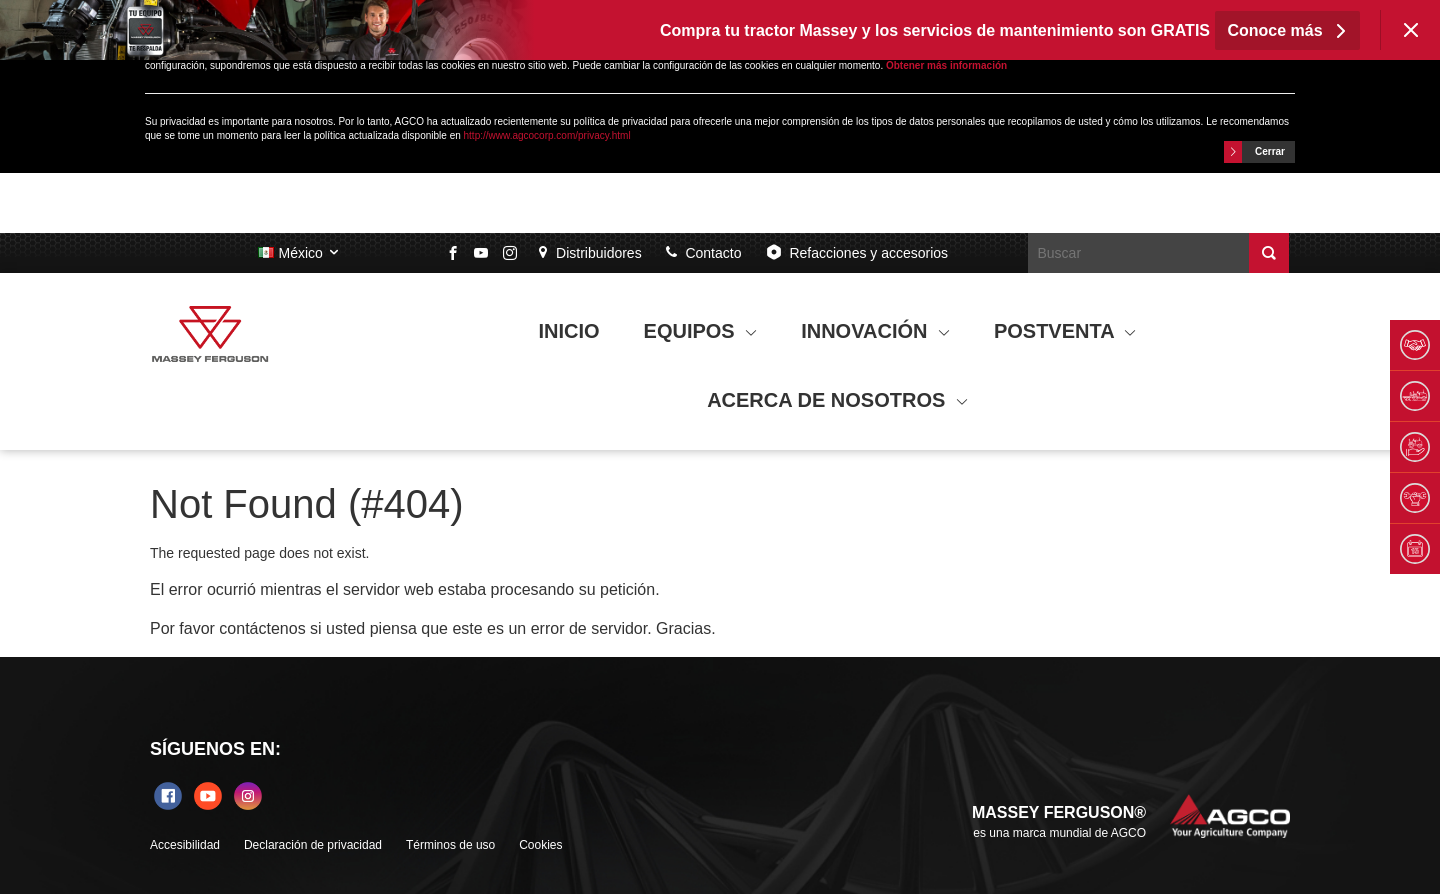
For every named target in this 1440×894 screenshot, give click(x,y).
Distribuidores (590, 253)
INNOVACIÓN (875, 331)
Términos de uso (450, 845)
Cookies (540, 845)
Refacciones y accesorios (856, 252)
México (299, 253)
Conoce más (1287, 30)
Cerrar (1254, 152)
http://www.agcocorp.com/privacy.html (547, 135)
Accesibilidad (185, 845)
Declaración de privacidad (313, 845)
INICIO (569, 331)
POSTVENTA (1065, 331)
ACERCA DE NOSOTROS (837, 400)
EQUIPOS (701, 331)
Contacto (704, 253)
